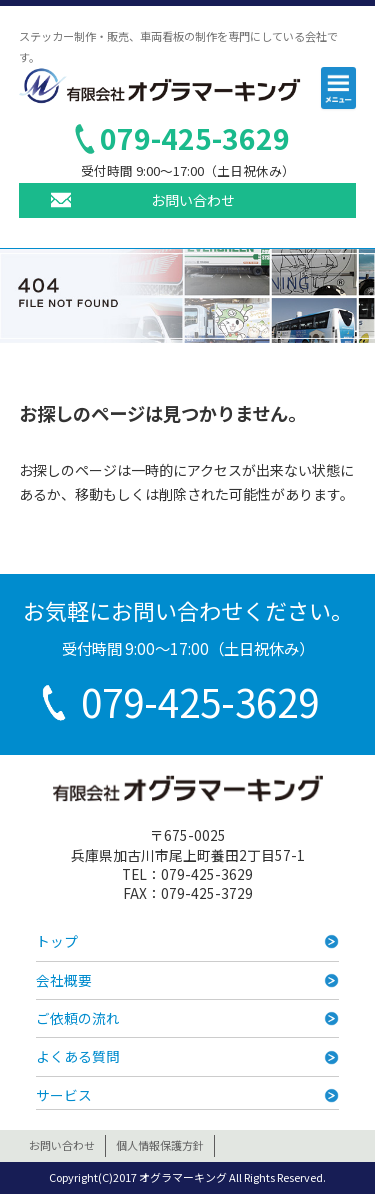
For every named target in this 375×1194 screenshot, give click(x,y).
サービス (64, 1095)
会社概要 (64, 980)
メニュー (339, 91)
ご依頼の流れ (78, 1018)
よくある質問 (78, 1056)
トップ (57, 941)
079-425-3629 (195, 138)
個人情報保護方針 (160, 1145)
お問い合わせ (193, 200)
